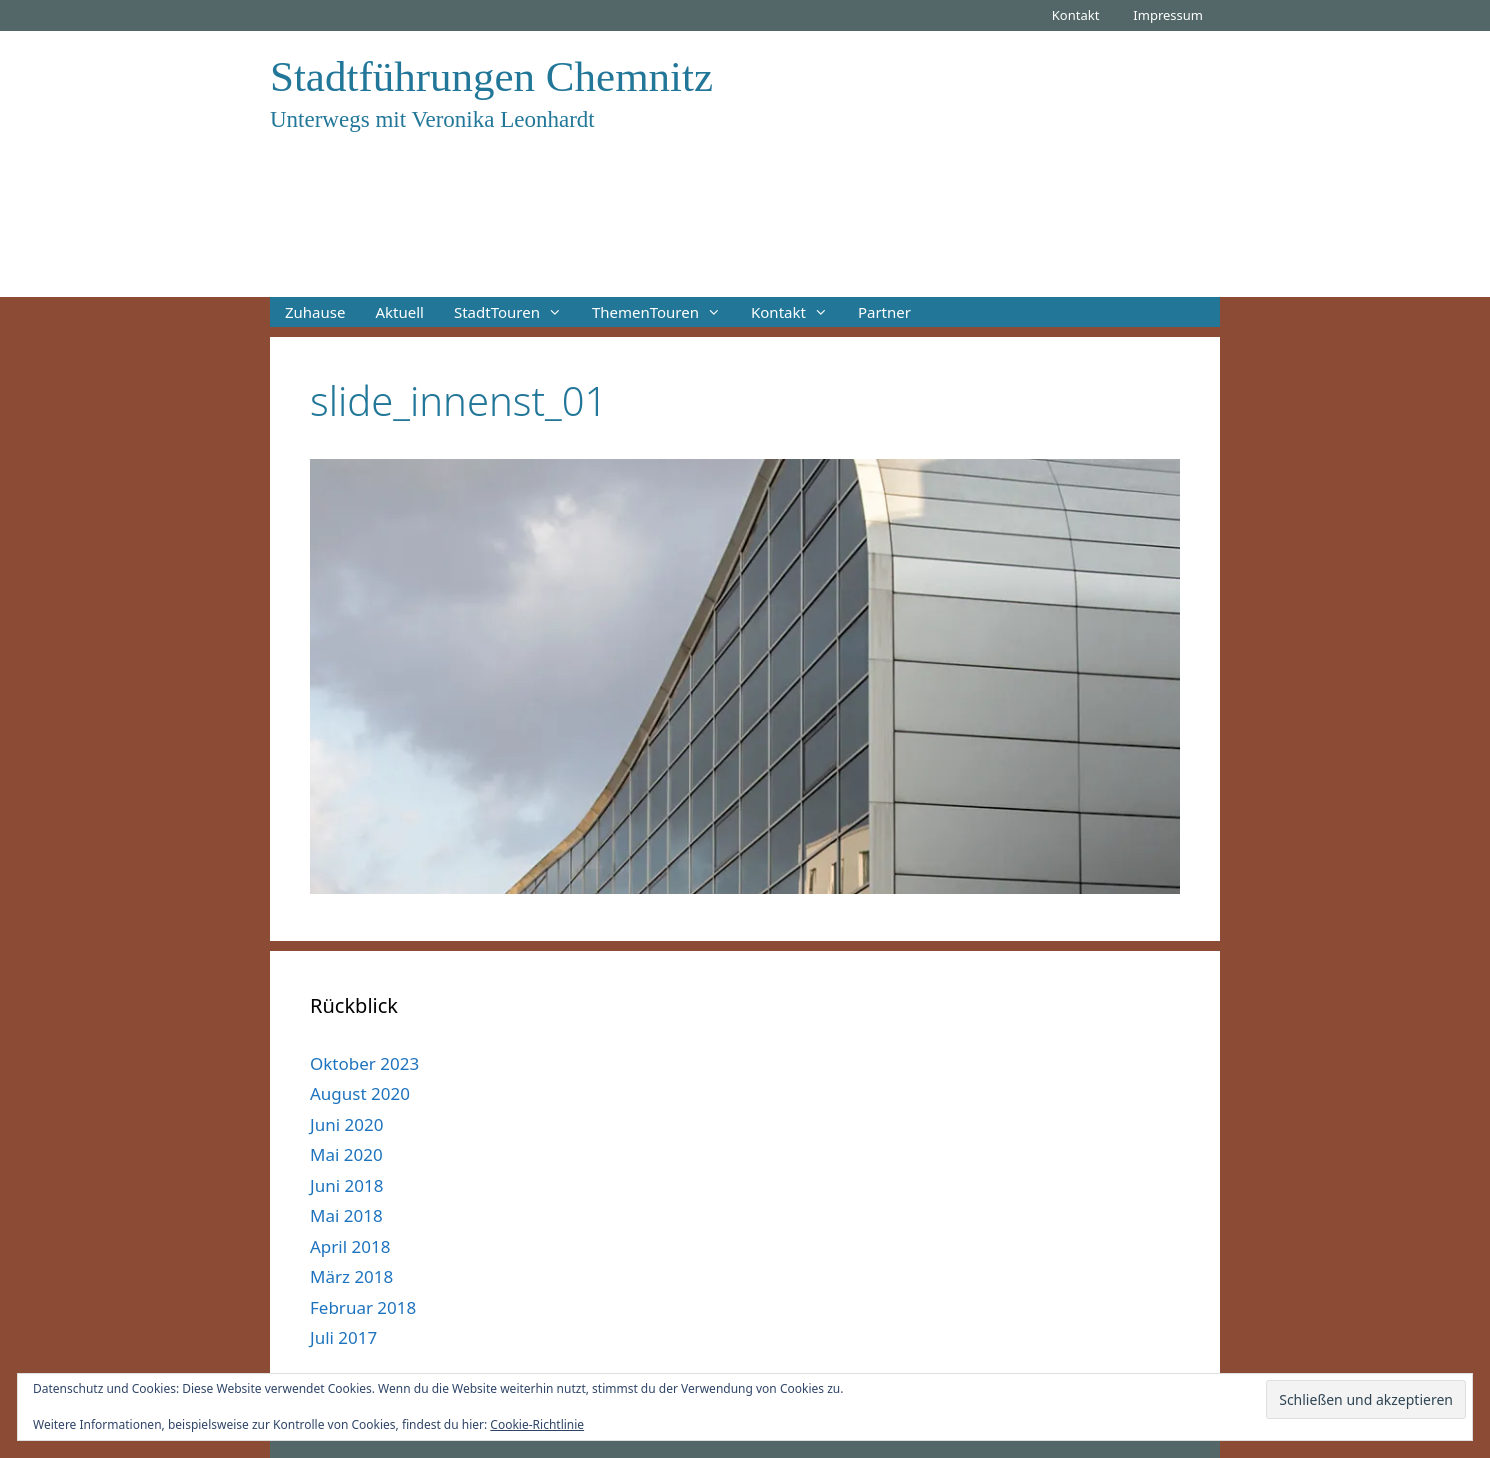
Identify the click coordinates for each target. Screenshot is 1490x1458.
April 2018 (350, 1246)
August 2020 (360, 1093)
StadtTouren (515, 312)
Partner (884, 312)
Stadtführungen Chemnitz (491, 76)
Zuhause (315, 312)
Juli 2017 (343, 1337)
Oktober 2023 (364, 1063)
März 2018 (351, 1276)
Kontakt (1076, 15)
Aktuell (399, 312)
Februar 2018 (363, 1307)
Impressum (1168, 15)
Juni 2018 (346, 1185)
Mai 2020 (346, 1154)
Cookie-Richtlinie (537, 1424)
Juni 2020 (346, 1124)
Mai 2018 (346, 1215)
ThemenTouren (664, 312)
